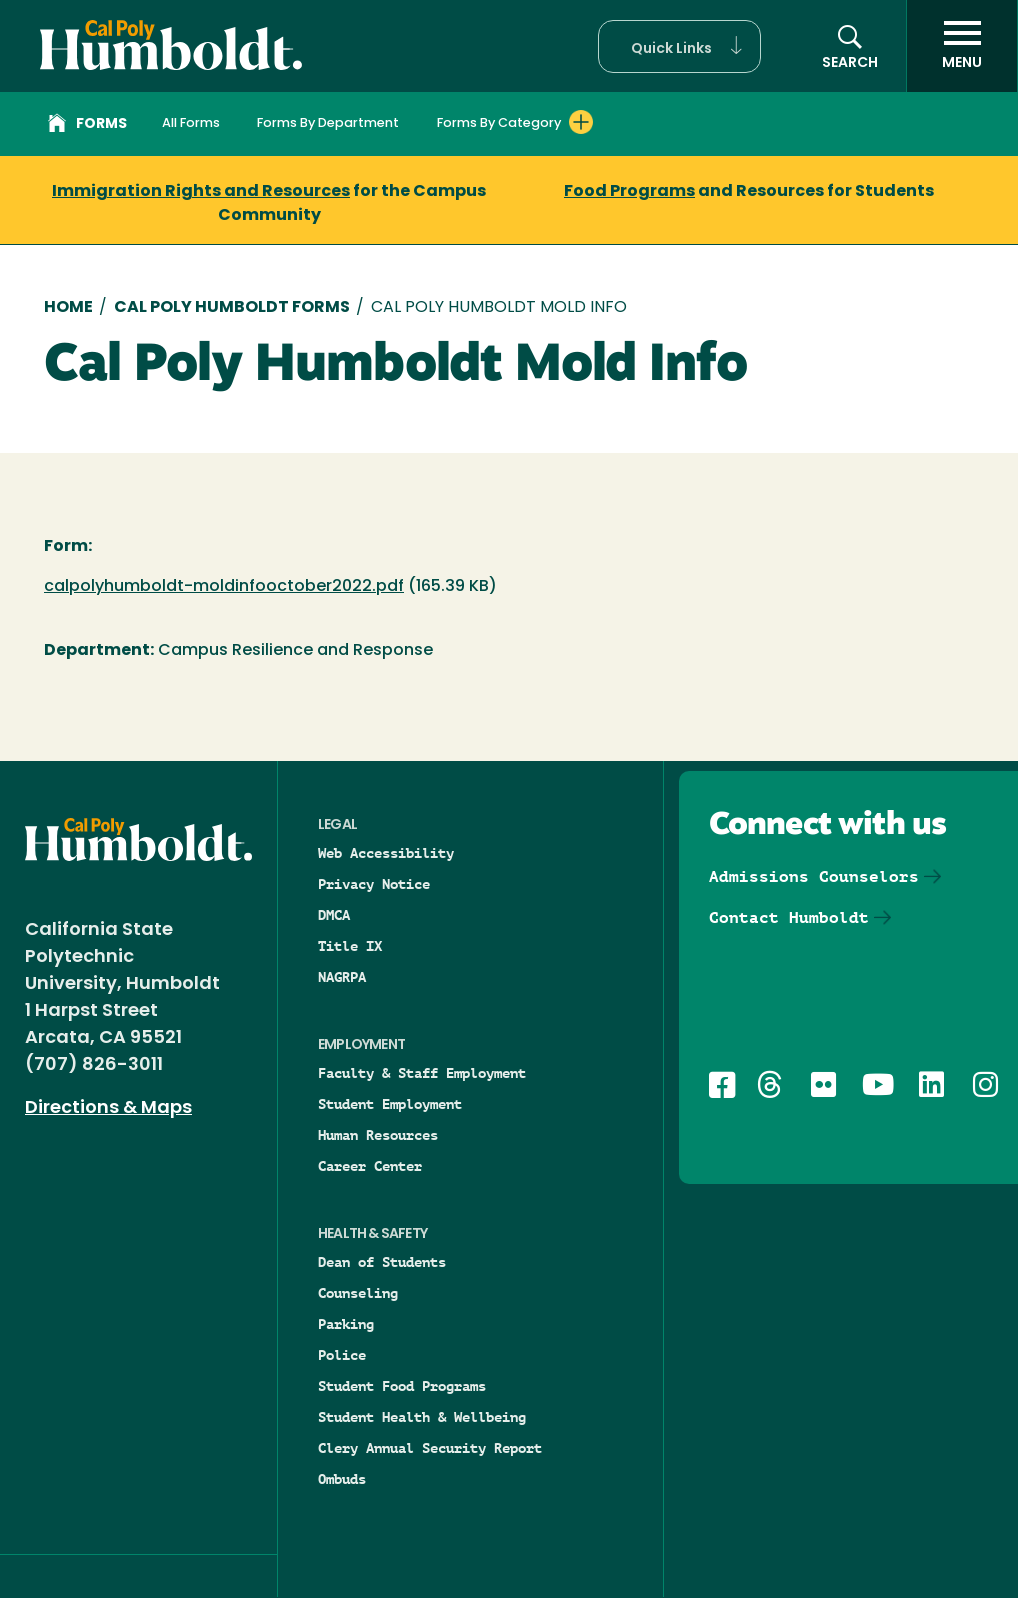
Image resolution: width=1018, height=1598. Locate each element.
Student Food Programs (402, 1386)
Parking (346, 1324)
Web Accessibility (386, 853)
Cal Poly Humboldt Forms (232, 308)
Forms (87, 126)
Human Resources (378, 1135)
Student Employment (390, 1104)
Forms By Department (328, 123)
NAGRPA (342, 977)
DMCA (334, 915)
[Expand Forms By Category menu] (581, 122)
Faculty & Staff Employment (422, 1073)
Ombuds (342, 1479)
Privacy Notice (374, 884)
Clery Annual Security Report (430, 1448)
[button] (679, 46)
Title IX (350, 946)
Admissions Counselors (814, 876)
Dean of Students (382, 1262)
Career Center (370, 1166)
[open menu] (962, 46)
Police (342, 1355)
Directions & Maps (108, 1108)
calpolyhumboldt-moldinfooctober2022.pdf (224, 587)
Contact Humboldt (789, 917)
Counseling (358, 1293)
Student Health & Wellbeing (422, 1417)
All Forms (191, 123)
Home (68, 308)
